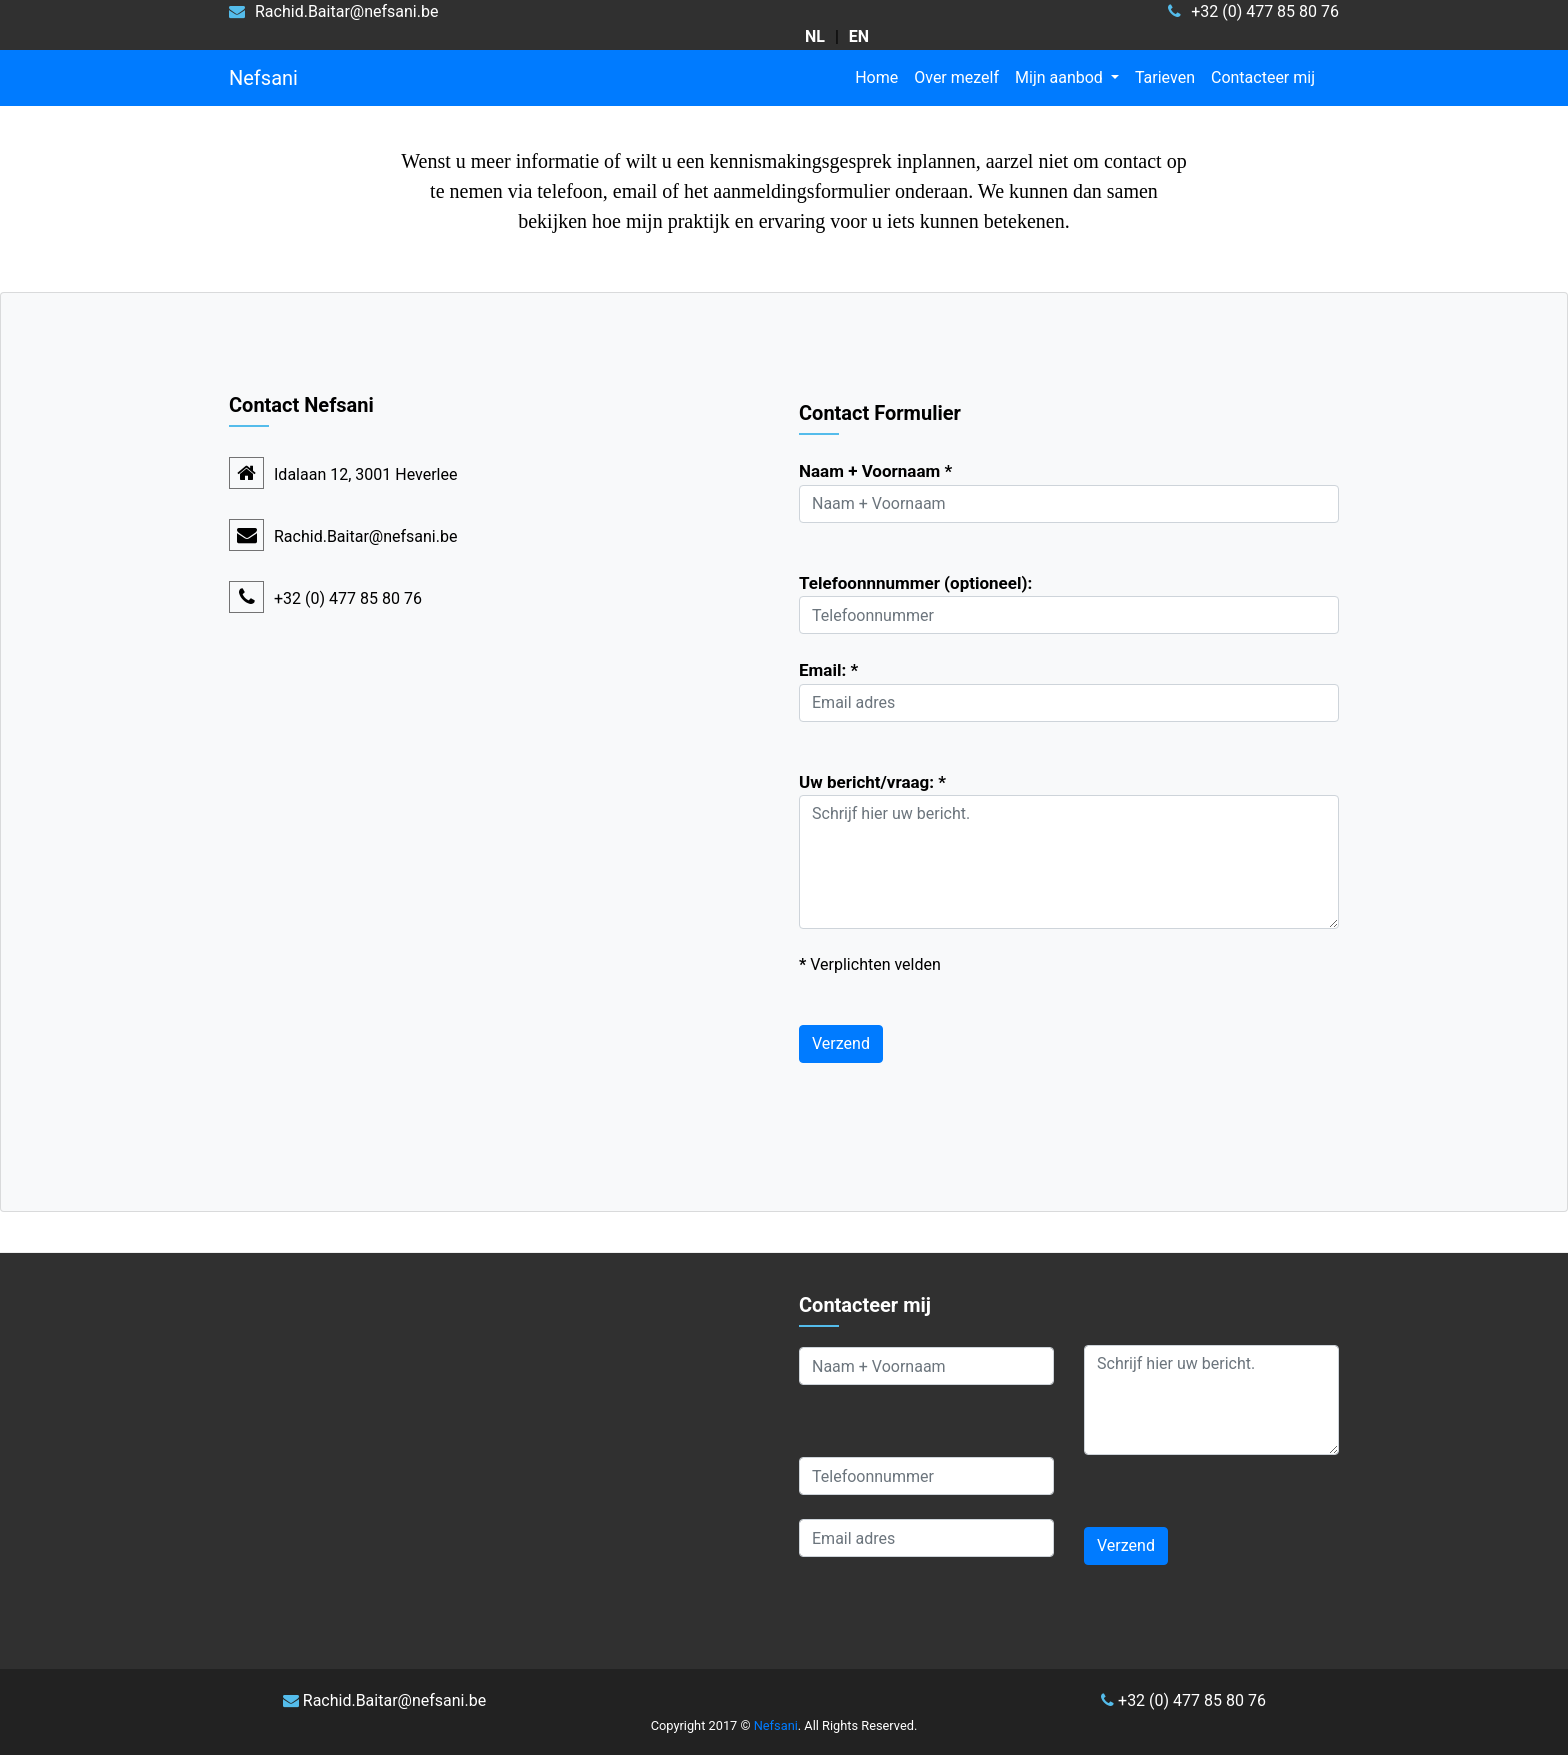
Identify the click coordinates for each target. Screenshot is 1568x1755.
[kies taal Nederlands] (815, 37)
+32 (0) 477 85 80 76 (1183, 1700)
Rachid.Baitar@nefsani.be (365, 536)
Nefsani (263, 78)
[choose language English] (859, 37)
